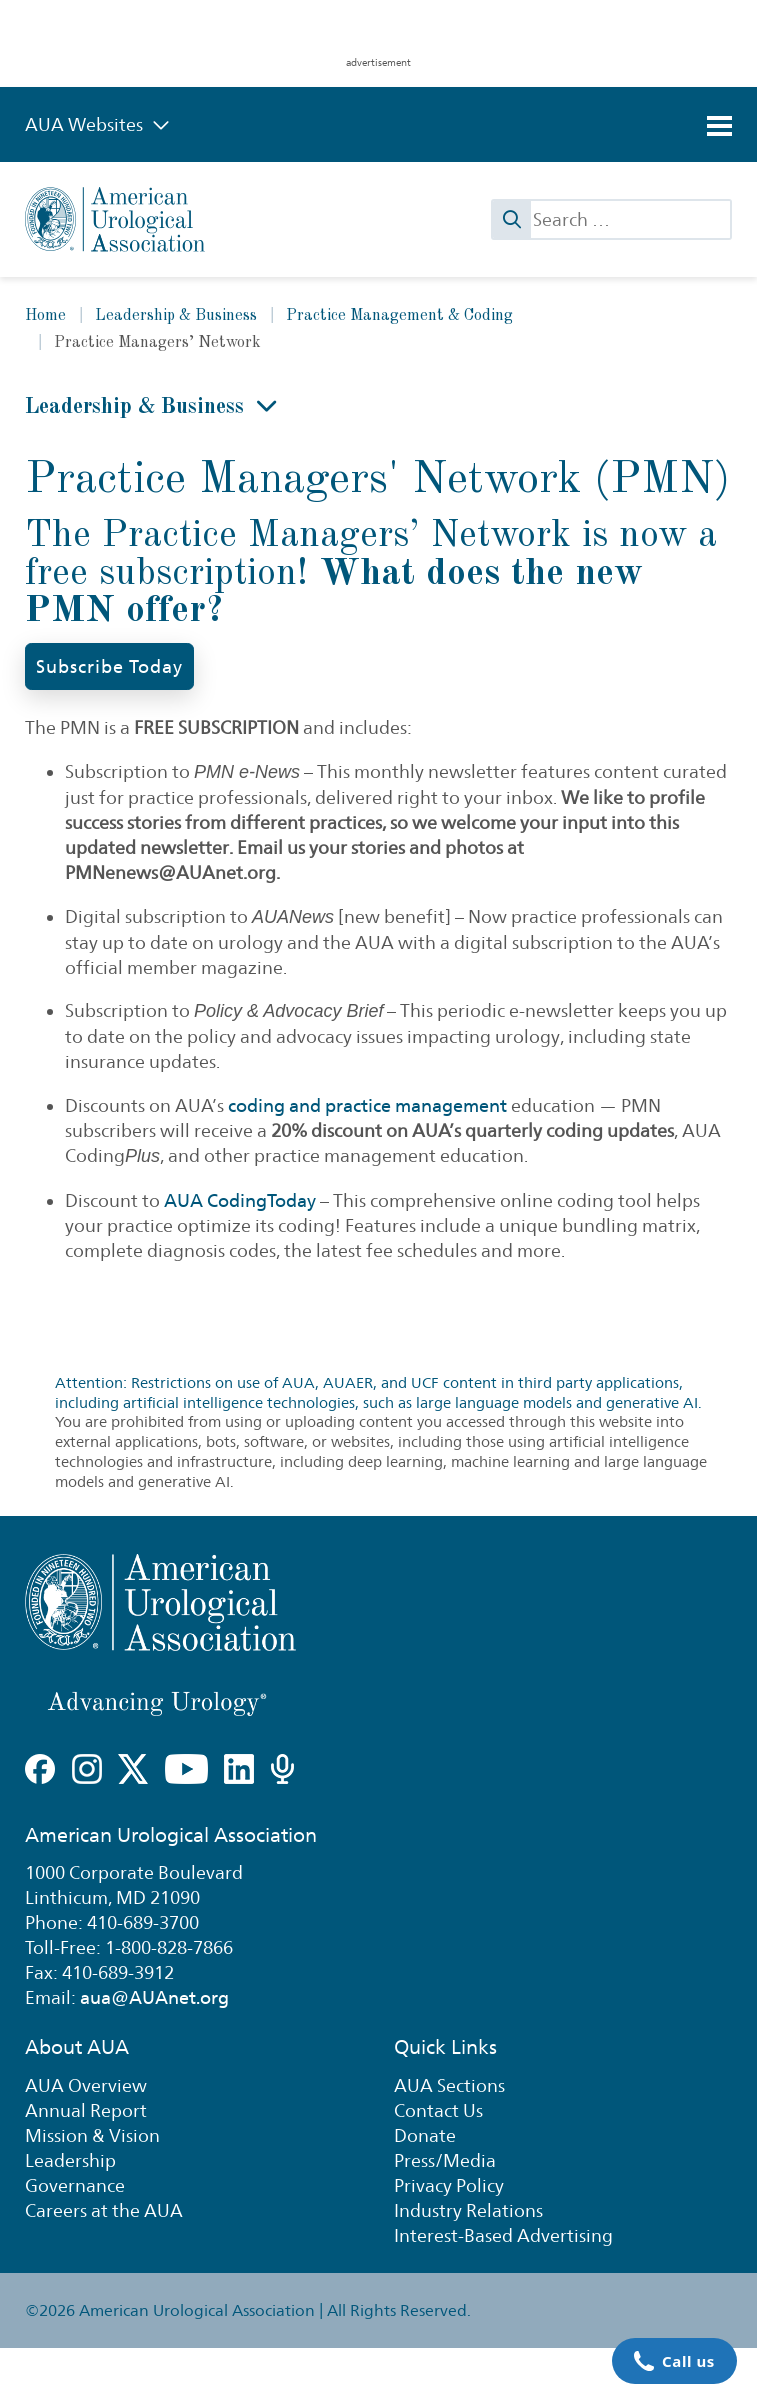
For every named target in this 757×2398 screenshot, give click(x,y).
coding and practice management (367, 1105)
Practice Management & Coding (399, 316)
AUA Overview (86, 2085)
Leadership (70, 2160)
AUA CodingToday (240, 1200)
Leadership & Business (176, 316)
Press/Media (445, 2160)
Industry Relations (468, 2210)
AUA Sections (449, 2085)
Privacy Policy (449, 2185)
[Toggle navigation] (719, 125)
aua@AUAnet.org (154, 1997)
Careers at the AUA (104, 2210)
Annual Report (86, 2110)
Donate (425, 2135)
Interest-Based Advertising (503, 2235)
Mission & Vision (92, 2135)
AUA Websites (97, 124)
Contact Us (438, 2110)
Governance (75, 2185)
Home (45, 316)
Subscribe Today (109, 666)
